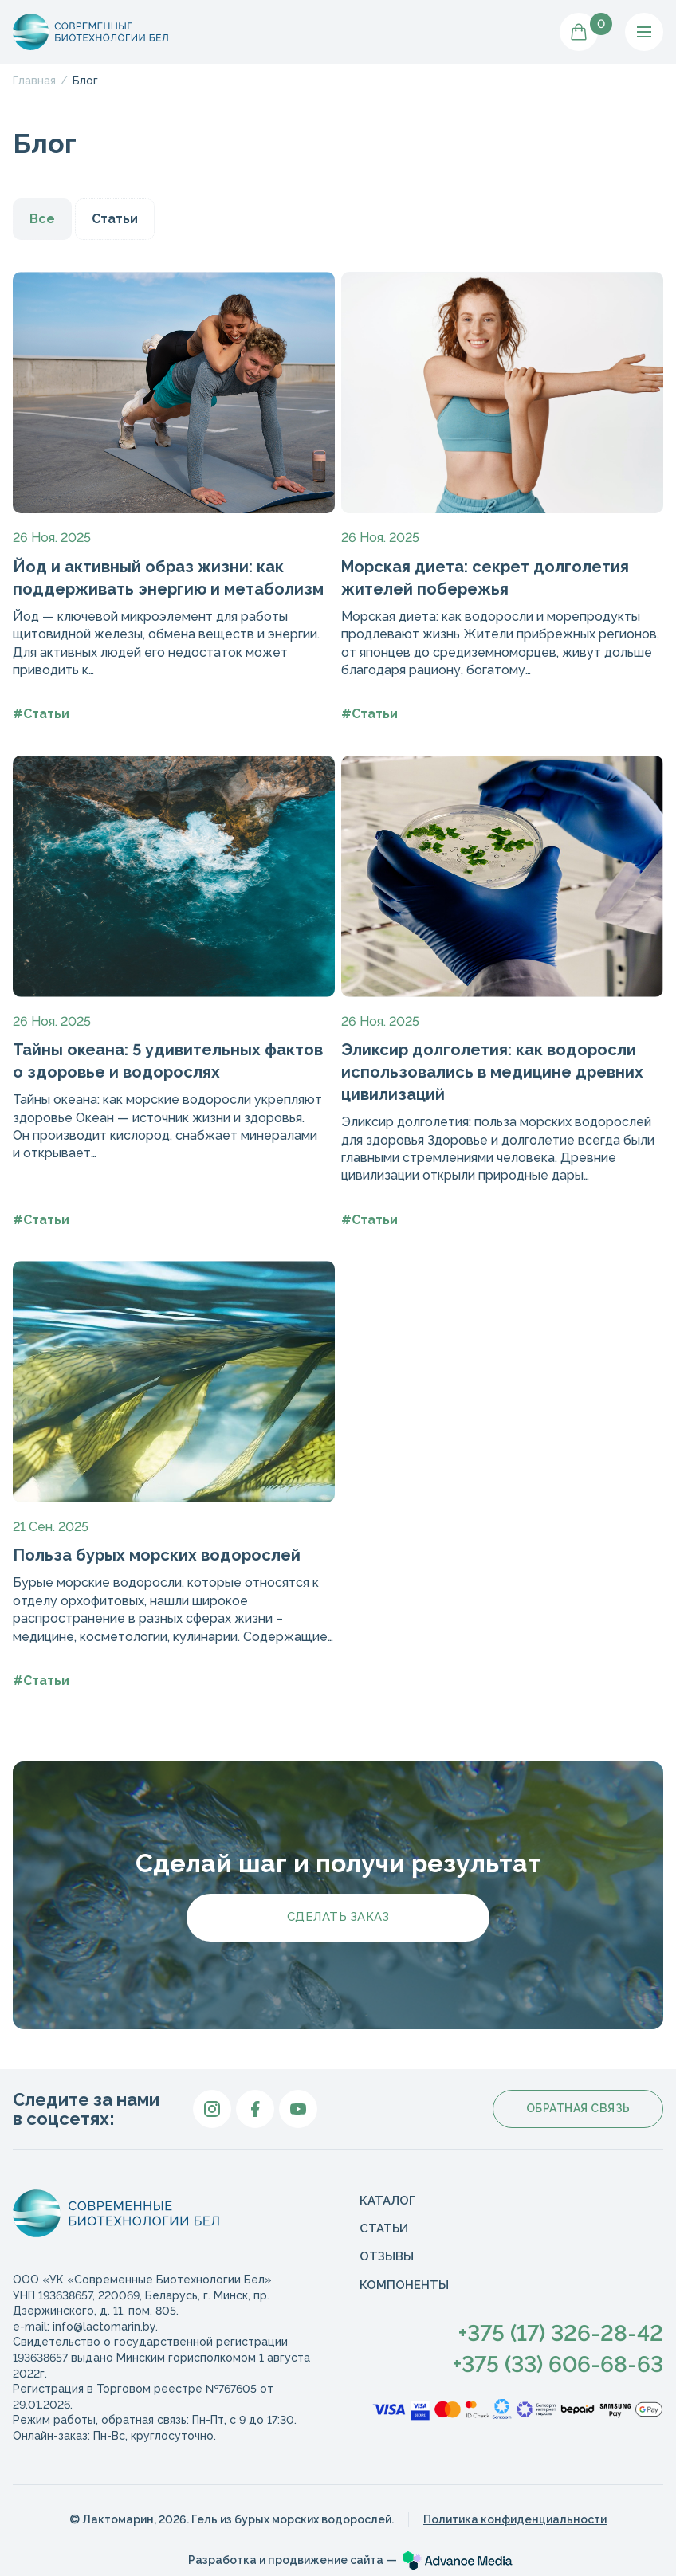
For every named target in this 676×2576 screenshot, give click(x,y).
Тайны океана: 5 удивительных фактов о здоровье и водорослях (168, 1061)
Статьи (115, 218)
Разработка (285, 2560)
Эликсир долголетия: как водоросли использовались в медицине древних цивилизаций (492, 1072)
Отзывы (387, 2256)
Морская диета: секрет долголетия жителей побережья (485, 578)
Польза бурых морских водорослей (157, 1555)
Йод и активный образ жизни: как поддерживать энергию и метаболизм (168, 578)
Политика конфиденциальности (515, 2519)
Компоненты (404, 2285)
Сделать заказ (338, 1917)
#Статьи (41, 713)
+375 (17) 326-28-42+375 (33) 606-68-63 (558, 2349)
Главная (34, 80)
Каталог (387, 2200)
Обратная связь (578, 2108)
